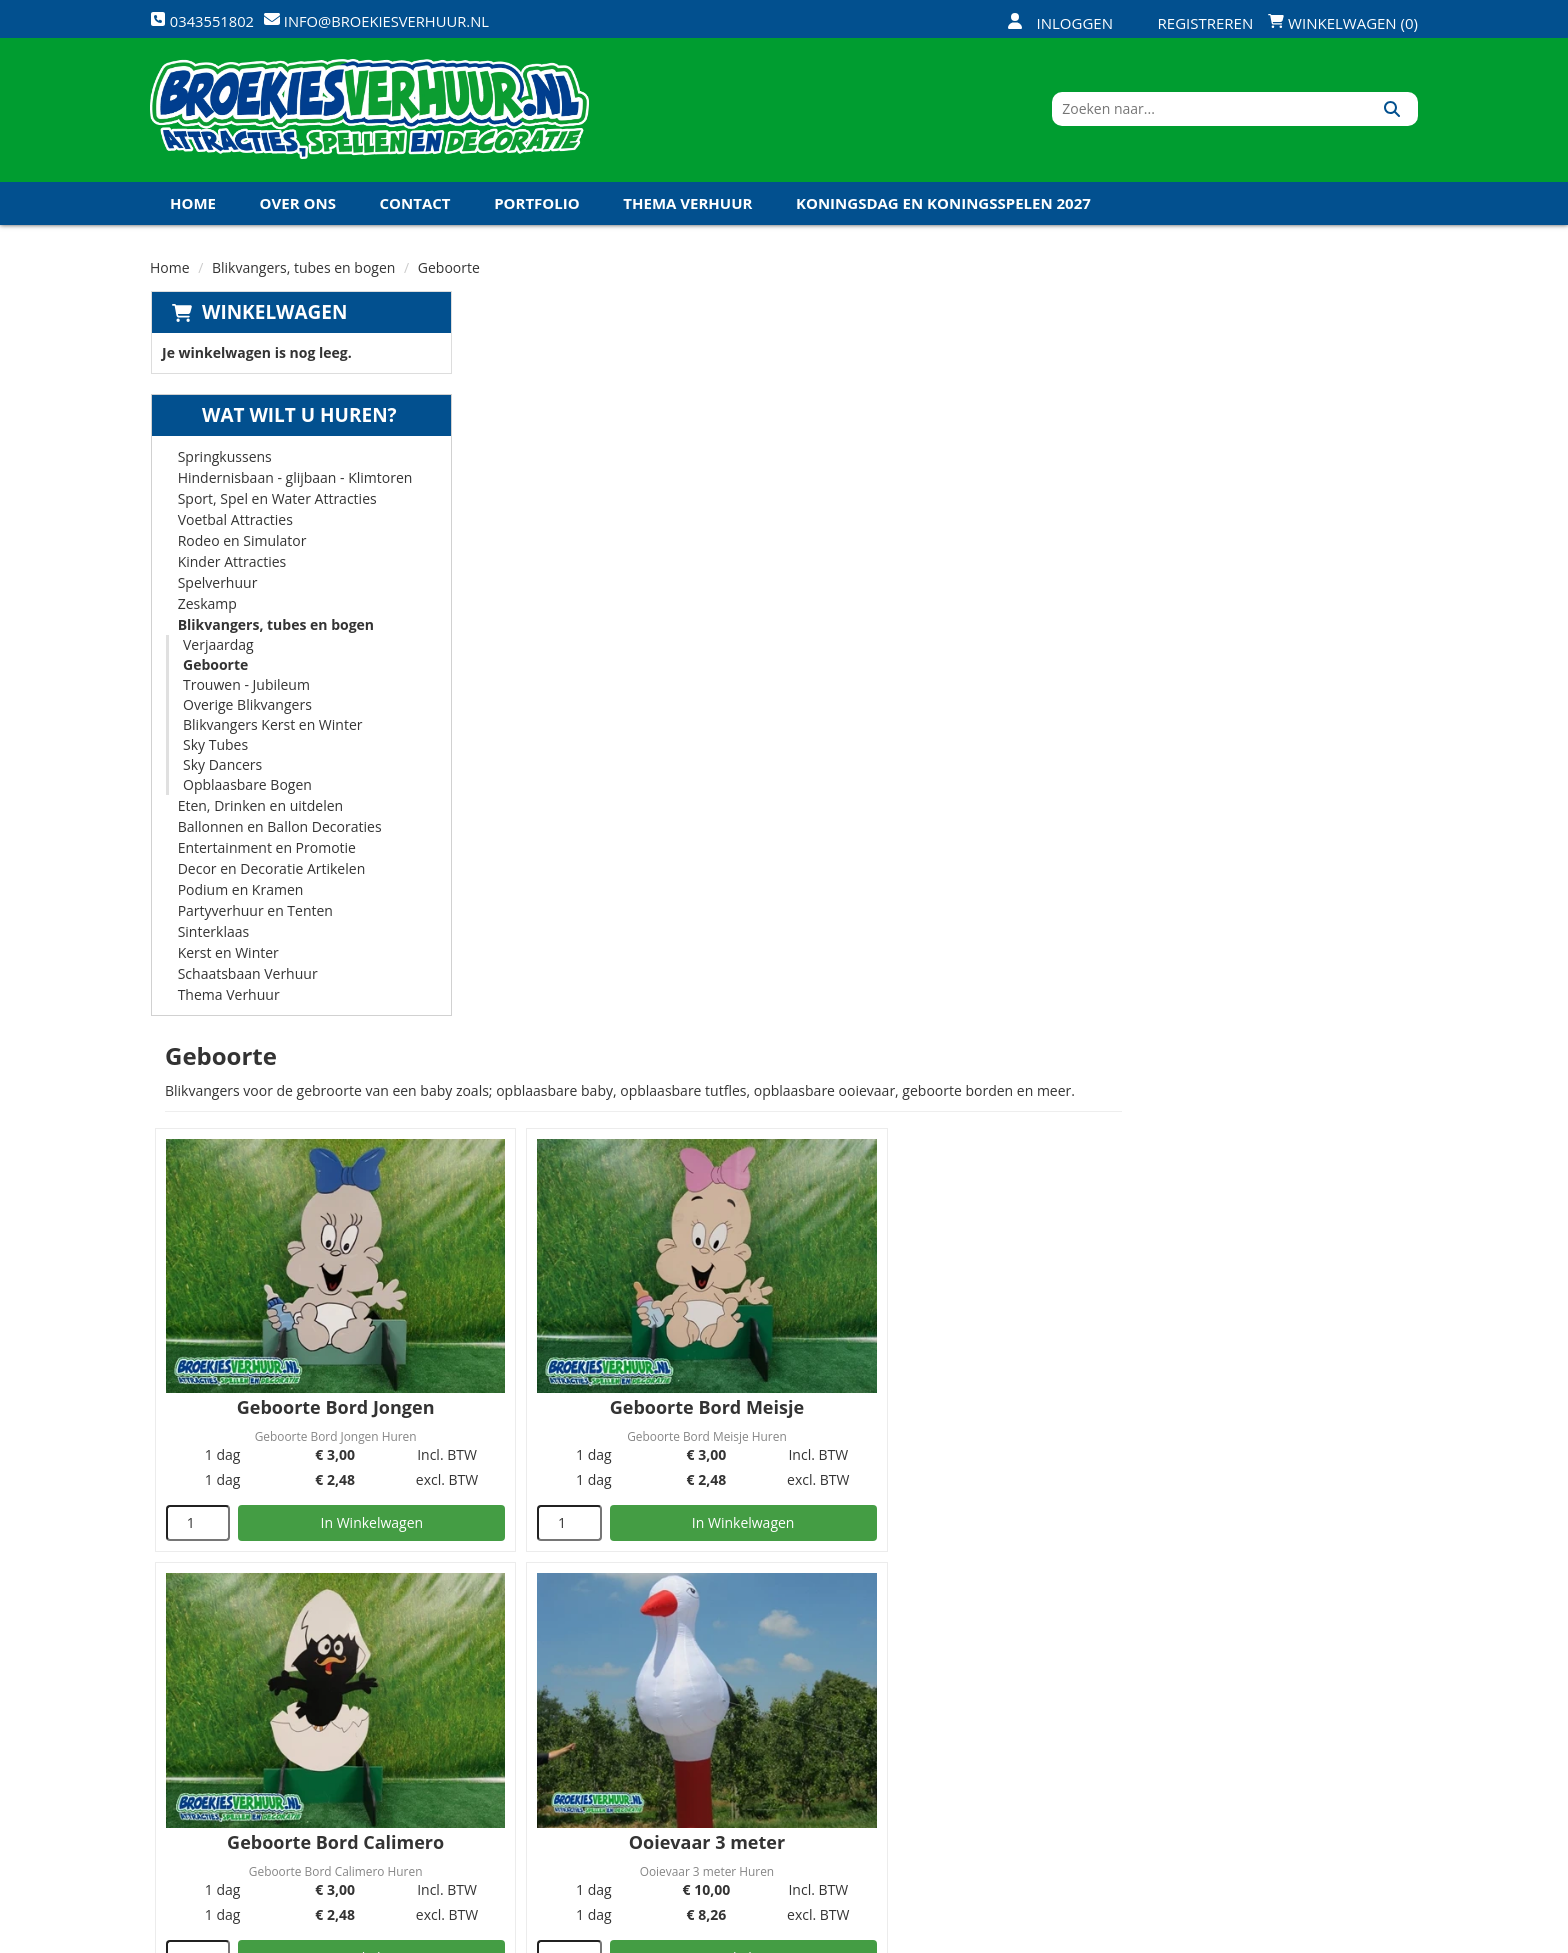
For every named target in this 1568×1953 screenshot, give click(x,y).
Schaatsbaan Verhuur (247, 979)
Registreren (1193, 23)
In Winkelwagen (658, 744)
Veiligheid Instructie (557, 1681)
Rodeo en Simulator (241, 546)
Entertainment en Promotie (266, 853)
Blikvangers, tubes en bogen (303, 273)
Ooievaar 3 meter (626, 1024)
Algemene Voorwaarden (994, 1749)
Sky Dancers (221, 770)
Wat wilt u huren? (283, 421)
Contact (415, 209)
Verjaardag (217, 650)
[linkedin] (1364, 1936)
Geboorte (214, 670)
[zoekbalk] (1245, 113)
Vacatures (519, 1715)
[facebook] (1256, 1936)
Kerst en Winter (227, 958)
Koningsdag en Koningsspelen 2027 (943, 209)
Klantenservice (961, 1681)
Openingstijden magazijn (995, 1647)
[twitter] (1292, 1936)
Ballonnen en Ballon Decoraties (279, 832)
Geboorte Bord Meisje (946, 629)
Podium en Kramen (240, 895)
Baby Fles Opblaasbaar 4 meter (627, 1420)
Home (193, 209)
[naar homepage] (369, 113)
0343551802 (233, 1770)
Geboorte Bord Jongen (627, 629)
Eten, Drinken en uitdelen (260, 811)
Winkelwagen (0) (1343, 23)
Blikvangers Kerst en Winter (271, 730)
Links (501, 1749)
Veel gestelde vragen (769, 1715)
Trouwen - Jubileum (245, 690)
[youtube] (1328, 1936)
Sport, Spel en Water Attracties (276, 504)
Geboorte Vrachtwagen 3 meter (1265, 1024)
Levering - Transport (769, 1647)
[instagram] (1400, 1936)
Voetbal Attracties (234, 525)
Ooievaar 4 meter (945, 1024)
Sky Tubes (214, 750)
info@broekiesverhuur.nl (303, 1790)
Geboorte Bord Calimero (1264, 629)
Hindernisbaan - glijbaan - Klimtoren (294, 483)
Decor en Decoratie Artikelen (271, 874)
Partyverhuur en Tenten (254, 916)
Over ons (298, 209)
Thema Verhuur (687, 209)
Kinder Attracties (231, 567)
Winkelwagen (273, 318)
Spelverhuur (217, 588)
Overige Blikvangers (246, 710)
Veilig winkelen (749, 1681)
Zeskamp (206, 609)
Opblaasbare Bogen (246, 790)
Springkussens (224, 462)
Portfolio (537, 209)
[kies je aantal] (510, 745)
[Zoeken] (1395, 113)
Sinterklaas (213, 937)
